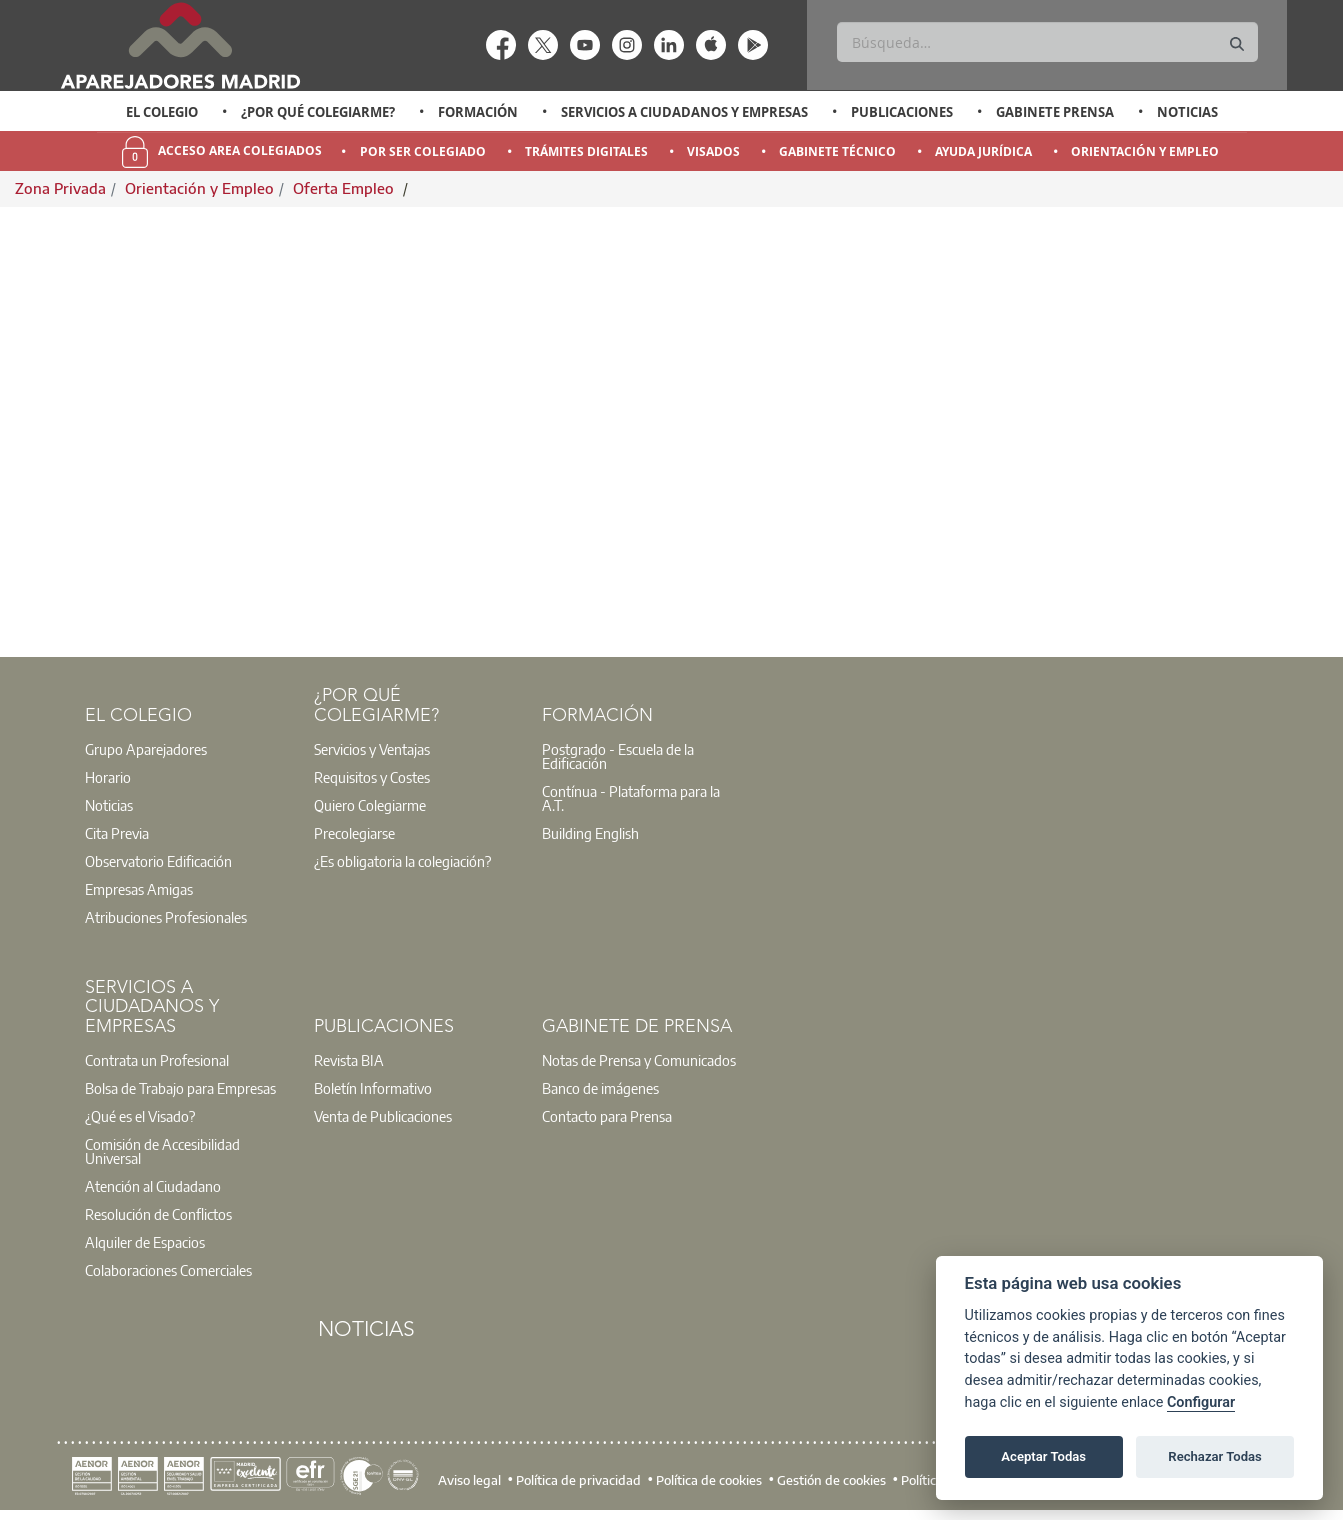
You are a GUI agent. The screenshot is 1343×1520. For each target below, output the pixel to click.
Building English (590, 833)
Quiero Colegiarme (370, 805)
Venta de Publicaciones (383, 1116)
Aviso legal (469, 1480)
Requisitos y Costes (372, 777)
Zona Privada (60, 188)
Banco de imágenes (600, 1088)
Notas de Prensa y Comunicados (639, 1060)
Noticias (1187, 112)
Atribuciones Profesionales (166, 917)
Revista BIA (349, 1060)
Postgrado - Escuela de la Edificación (618, 756)
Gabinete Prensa (1055, 112)
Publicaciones (902, 112)
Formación (478, 112)
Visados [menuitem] (713, 151)
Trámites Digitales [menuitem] (586, 151)
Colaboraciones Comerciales (168, 1270)
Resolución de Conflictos (158, 1214)
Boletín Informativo (373, 1088)
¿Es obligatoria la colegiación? (402, 861)
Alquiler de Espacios (145, 1242)
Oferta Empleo (345, 188)
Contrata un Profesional (157, 1060)
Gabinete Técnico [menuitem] (837, 151)
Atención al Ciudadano (153, 1186)
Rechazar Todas (1215, 1456)
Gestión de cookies (831, 1480)
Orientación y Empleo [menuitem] (1145, 151)
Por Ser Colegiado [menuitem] (423, 151)
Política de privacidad (578, 1480)
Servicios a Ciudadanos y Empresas (684, 112)
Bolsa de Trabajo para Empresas (180, 1088)
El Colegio (162, 112)
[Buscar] (1047, 42)
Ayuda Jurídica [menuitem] (983, 151)
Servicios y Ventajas (372, 749)
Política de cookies (709, 1480)
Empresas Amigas (139, 889)
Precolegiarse (354, 833)
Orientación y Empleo (199, 188)
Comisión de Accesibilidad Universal (162, 1151)
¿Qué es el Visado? (140, 1116)
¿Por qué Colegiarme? (318, 112)
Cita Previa (117, 833)
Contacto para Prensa (607, 1116)
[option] (161, 112)
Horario (108, 777)
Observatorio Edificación (158, 861)
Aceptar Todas (1043, 1456)
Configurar (1201, 1402)
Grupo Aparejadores (146, 749)
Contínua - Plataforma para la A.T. (631, 798)
